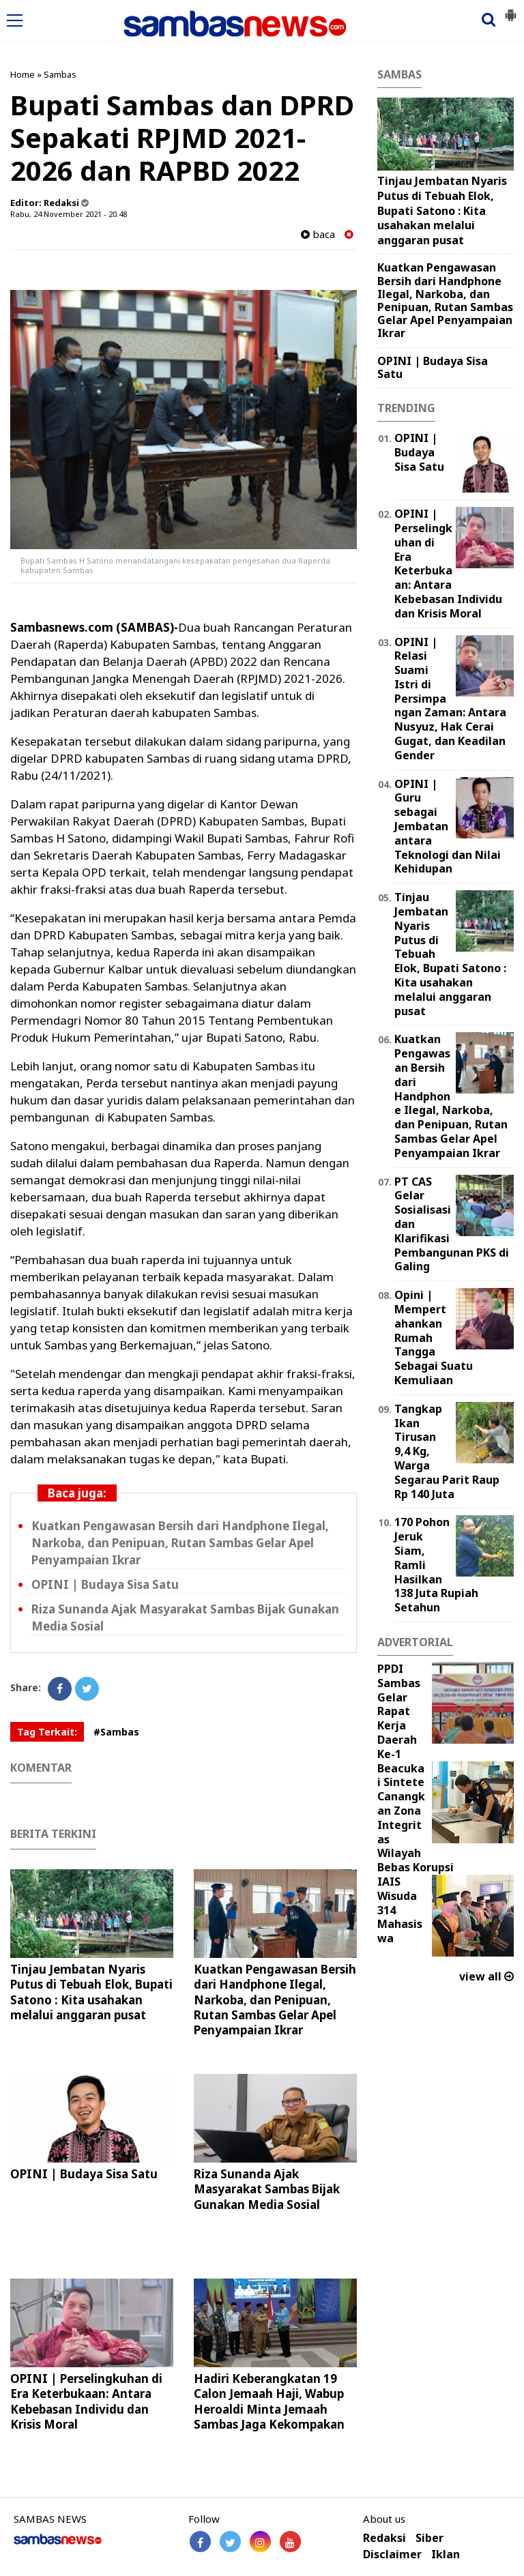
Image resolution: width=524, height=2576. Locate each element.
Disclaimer (392, 2554)
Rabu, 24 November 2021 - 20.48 (68, 214)
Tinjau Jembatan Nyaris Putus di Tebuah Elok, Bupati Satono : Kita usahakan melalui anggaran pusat (91, 1991)
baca (318, 234)
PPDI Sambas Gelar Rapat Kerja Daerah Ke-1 (398, 1711)
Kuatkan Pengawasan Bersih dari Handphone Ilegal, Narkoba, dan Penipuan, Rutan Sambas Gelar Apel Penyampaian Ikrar (180, 1543)
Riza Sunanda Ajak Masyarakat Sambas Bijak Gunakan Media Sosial (267, 2189)
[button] (510, 9)
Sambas (60, 74)
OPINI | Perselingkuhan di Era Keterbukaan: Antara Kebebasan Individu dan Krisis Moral (86, 2401)
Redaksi (384, 2538)
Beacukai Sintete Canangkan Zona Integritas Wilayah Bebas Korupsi (415, 1818)
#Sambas (116, 1731)
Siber (429, 2538)
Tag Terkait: (47, 1731)
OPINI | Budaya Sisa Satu (105, 1584)
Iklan (445, 2554)
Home (22, 74)
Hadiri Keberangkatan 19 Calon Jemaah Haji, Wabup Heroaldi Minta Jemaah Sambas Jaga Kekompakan (269, 2401)
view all (486, 1976)
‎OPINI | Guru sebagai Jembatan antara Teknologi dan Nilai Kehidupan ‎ (447, 826)
